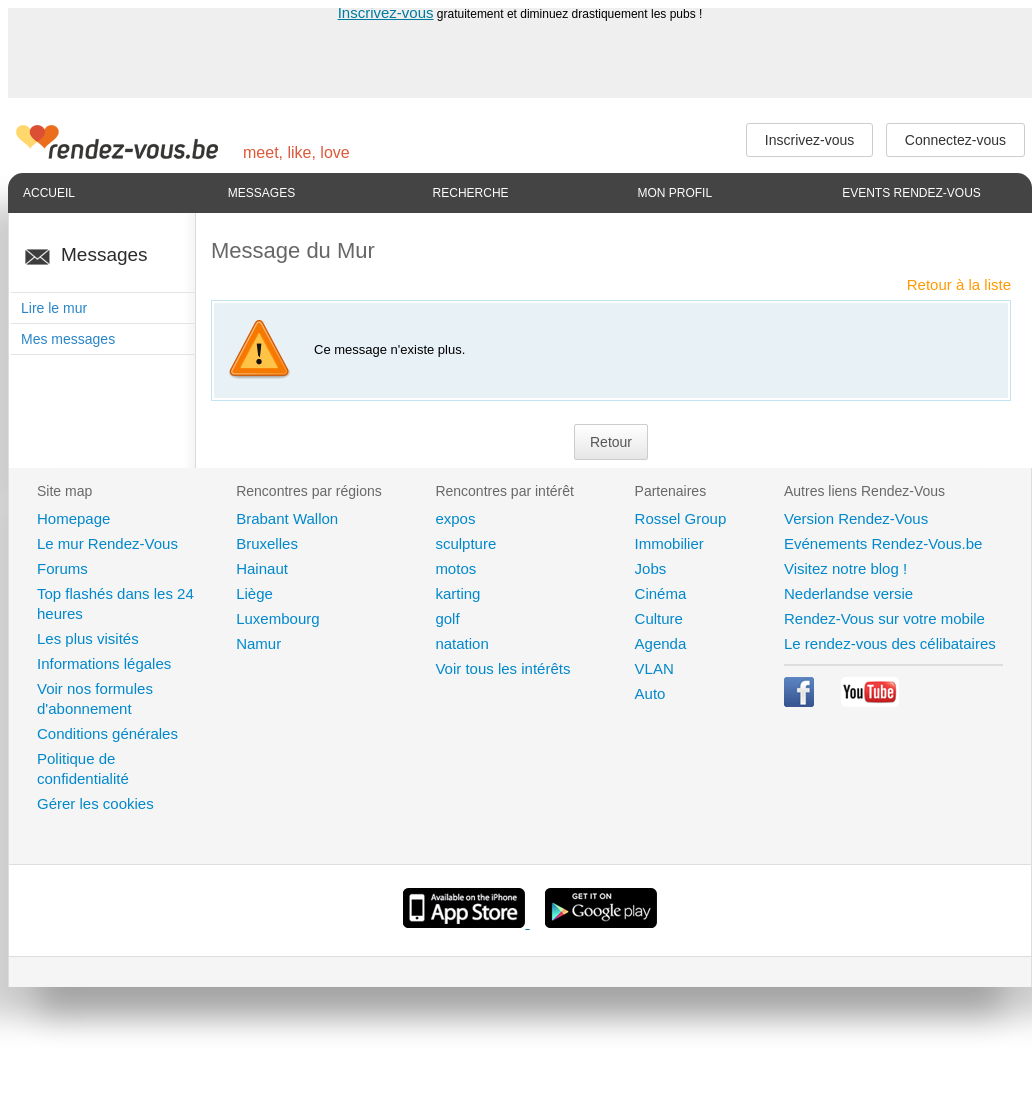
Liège (254, 593)
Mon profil (674, 193)
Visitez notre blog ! (845, 568)
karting (457, 593)
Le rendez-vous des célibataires (890, 643)
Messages (261, 193)
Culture (659, 618)
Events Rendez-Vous (911, 193)
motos (455, 568)
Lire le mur (54, 308)
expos (455, 518)
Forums (62, 568)
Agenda (661, 643)
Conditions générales (107, 733)
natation (461, 643)
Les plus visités (88, 638)
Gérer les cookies (95, 803)
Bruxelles (267, 543)
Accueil (49, 193)
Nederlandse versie (848, 593)
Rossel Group (681, 518)
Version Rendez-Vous (856, 518)
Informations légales (104, 663)
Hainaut (262, 568)
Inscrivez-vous (386, 12)
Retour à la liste (959, 284)
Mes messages (68, 339)
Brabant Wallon (287, 518)
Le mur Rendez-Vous (107, 543)
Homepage (73, 518)
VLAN (654, 668)
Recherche (471, 193)
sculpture (465, 543)
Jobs (651, 568)
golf (447, 618)
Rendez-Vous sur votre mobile (884, 618)
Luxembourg (277, 618)
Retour (611, 442)
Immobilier (669, 543)
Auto (650, 693)
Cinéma (661, 593)
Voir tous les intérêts (502, 668)
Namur (258, 643)
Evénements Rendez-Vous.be (883, 543)
